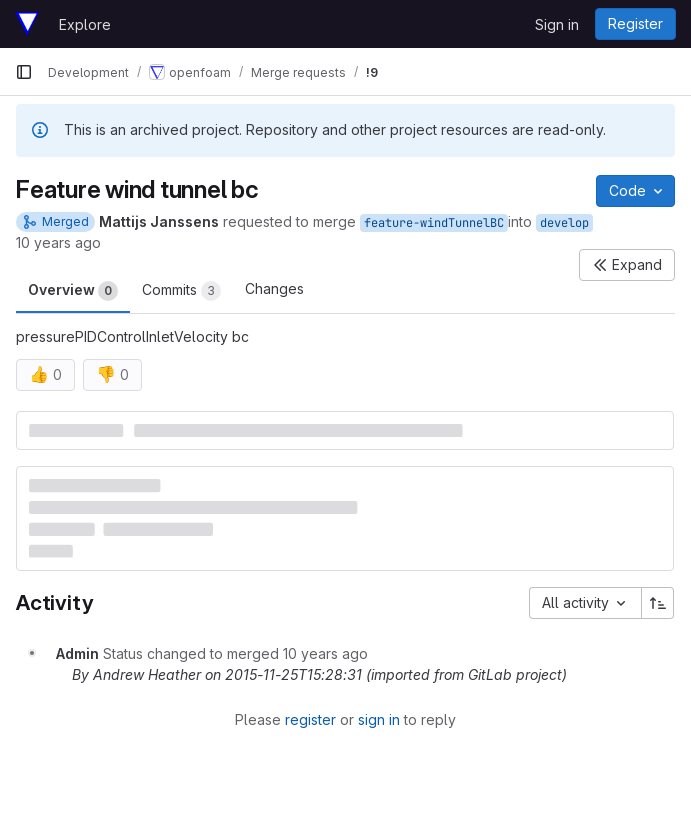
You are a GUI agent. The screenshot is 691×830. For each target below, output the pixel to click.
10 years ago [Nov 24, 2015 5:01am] (58, 242)
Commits (181, 291)
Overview (73, 291)
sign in (379, 719)
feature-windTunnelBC (434, 223)
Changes (274, 288)
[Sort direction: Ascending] (658, 603)
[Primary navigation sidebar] (24, 72)
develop (564, 223)
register (310, 719)
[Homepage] (27, 24)
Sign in (557, 24)
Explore (85, 24)
